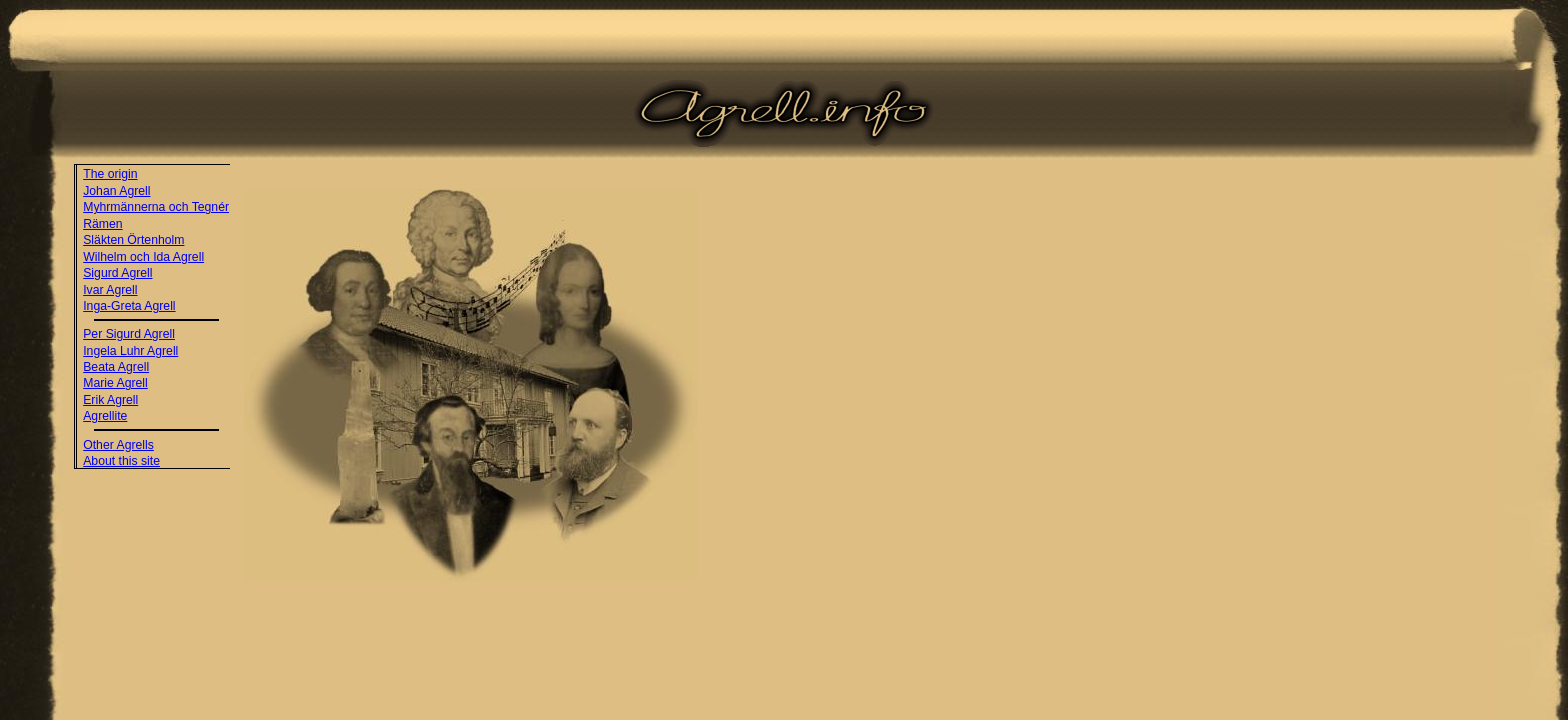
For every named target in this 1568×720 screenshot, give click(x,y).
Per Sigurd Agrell (129, 334)
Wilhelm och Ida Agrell (143, 257)
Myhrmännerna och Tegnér (156, 207)
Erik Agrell (110, 400)
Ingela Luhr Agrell (130, 351)
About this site (121, 461)
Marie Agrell (115, 383)
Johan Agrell (116, 191)
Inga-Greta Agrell (129, 306)
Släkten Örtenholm (133, 240)
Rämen (102, 224)
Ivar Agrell (110, 290)
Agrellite (105, 416)
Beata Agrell (116, 367)
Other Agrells (118, 445)
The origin (110, 174)
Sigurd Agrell (117, 273)
